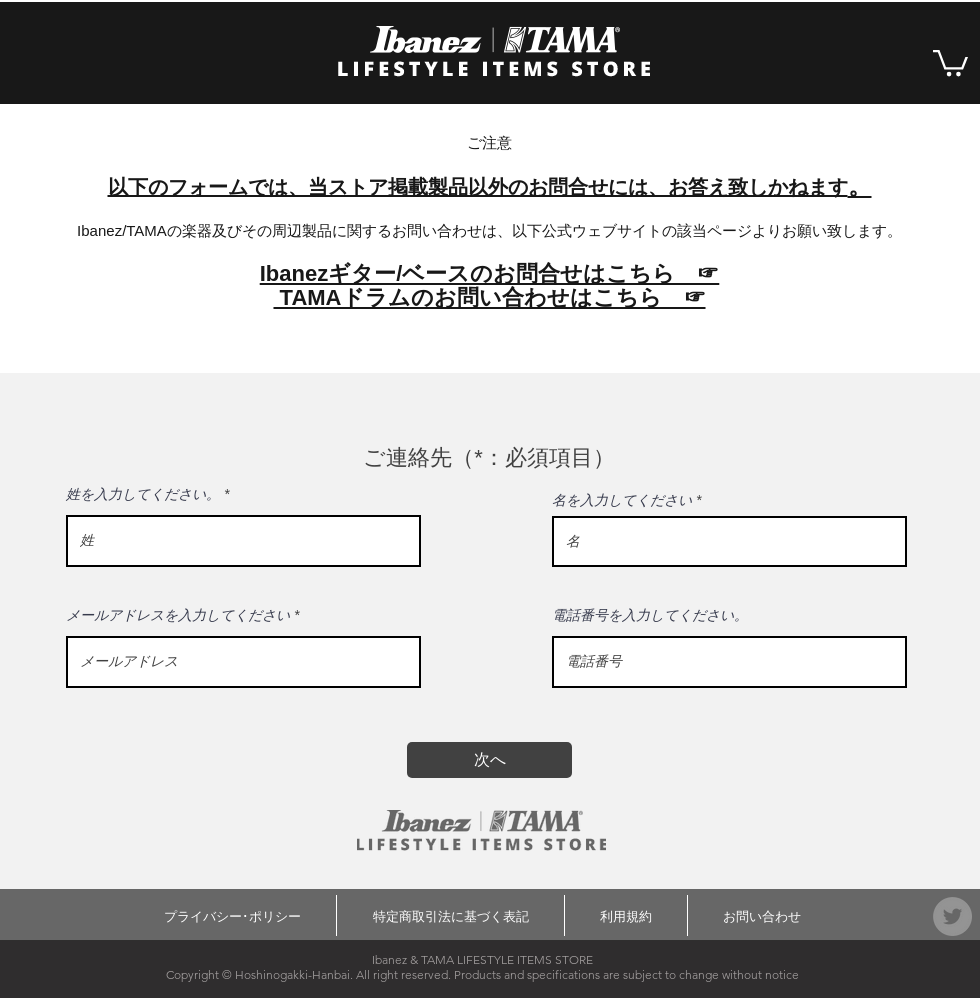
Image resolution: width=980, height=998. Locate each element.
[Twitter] (952, 916)
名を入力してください (622, 500)
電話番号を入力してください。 (650, 615)
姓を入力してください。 (143, 494)
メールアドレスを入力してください (178, 615)
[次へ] (489, 760)
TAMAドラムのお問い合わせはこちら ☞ (489, 297)
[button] (950, 61)
